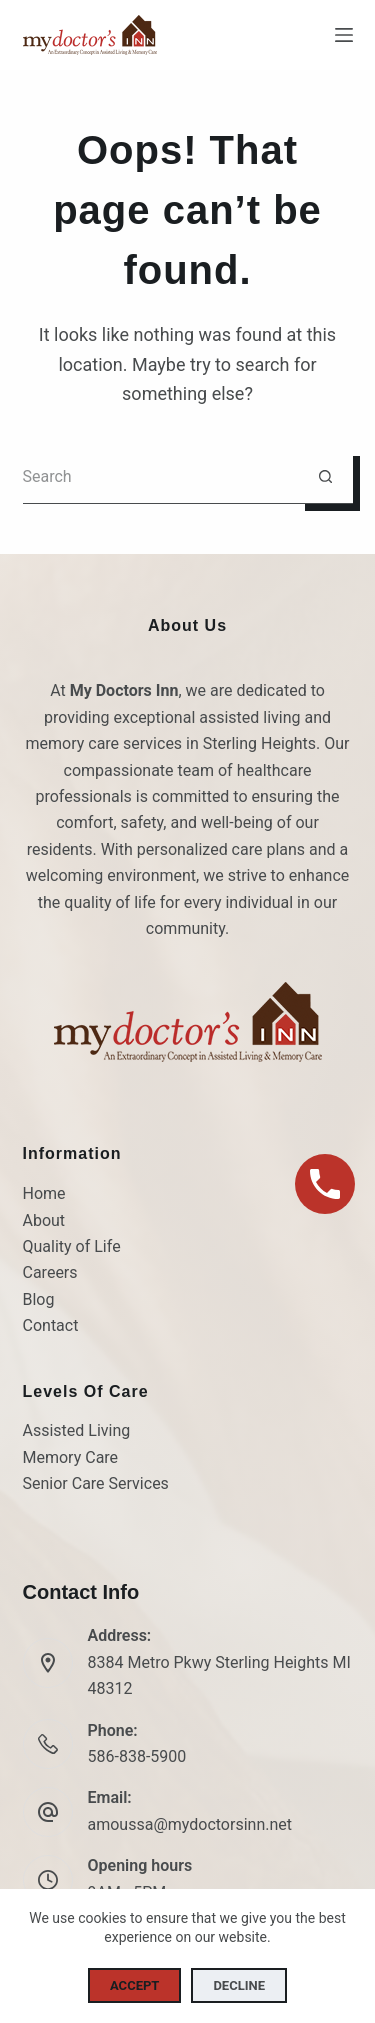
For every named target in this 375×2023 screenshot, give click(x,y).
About (44, 1220)
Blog (39, 1299)
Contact (51, 1325)
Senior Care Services (96, 1483)
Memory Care (71, 1457)
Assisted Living (77, 1430)
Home (44, 1193)
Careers (50, 1272)
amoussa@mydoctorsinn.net (190, 1824)
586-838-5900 (137, 1756)
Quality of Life (72, 1246)
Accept (134, 1985)
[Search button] (325, 476)
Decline (239, 1985)
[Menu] (344, 35)
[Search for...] (160, 476)
